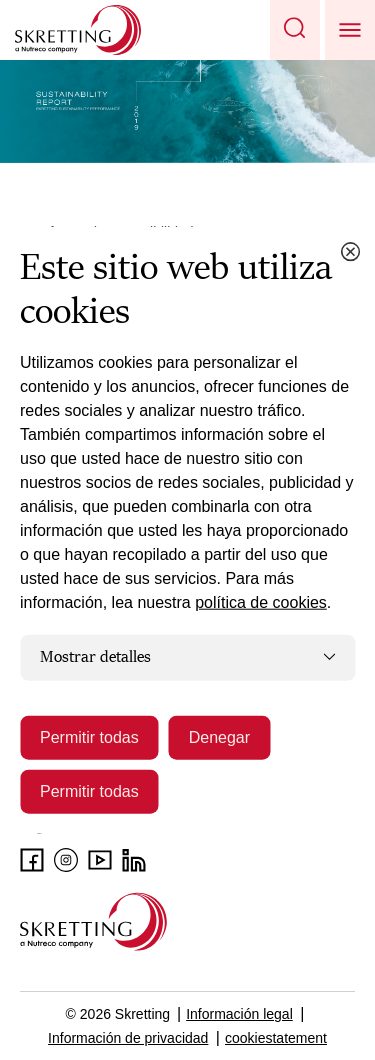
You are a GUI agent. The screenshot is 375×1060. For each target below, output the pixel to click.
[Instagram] (66, 860)
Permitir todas (89, 736)
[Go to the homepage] (93, 921)
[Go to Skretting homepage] (78, 30)
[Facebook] (32, 860)
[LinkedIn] (134, 860)
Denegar (219, 736)
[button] (295, 30)
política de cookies (261, 602)
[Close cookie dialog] (350, 252)
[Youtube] (100, 860)
